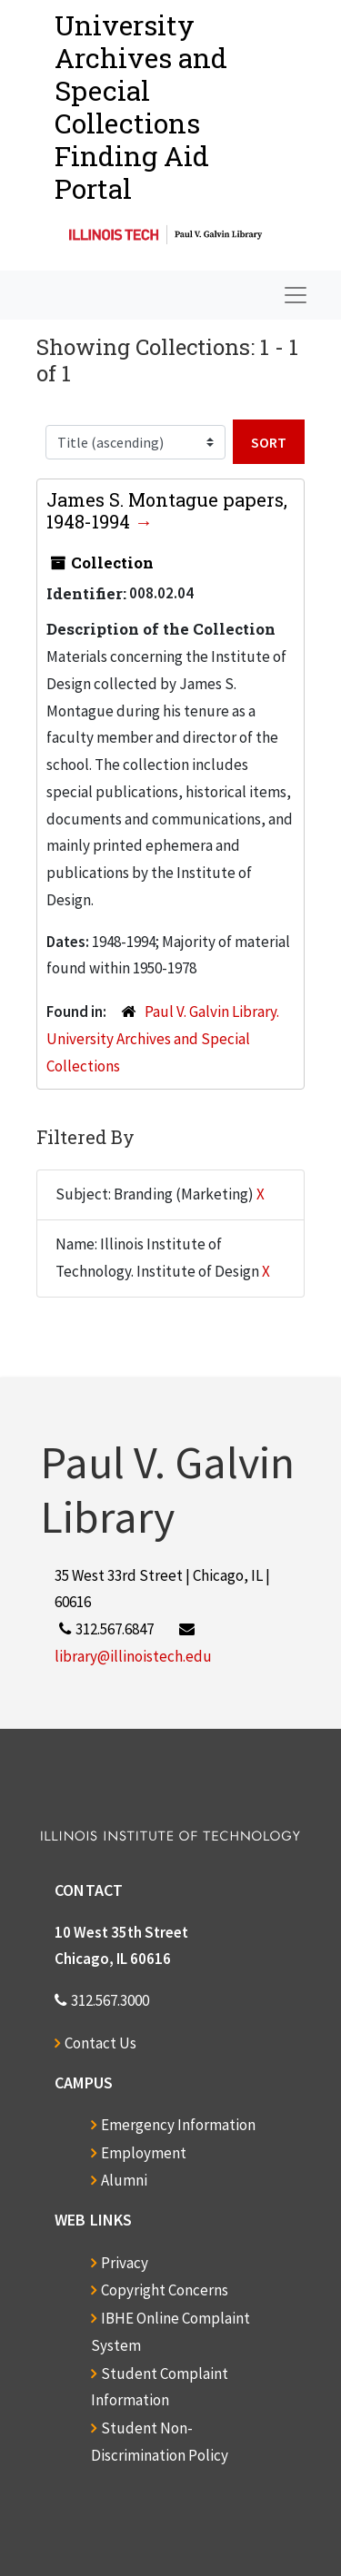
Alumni (124, 2180)
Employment (143, 2153)
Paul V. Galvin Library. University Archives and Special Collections (162, 1039)
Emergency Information (178, 2125)
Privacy (124, 2263)
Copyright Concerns (164, 2290)
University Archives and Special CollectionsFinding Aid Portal (141, 106)
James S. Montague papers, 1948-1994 (166, 510)
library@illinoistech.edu (133, 1656)
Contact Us (100, 2043)
